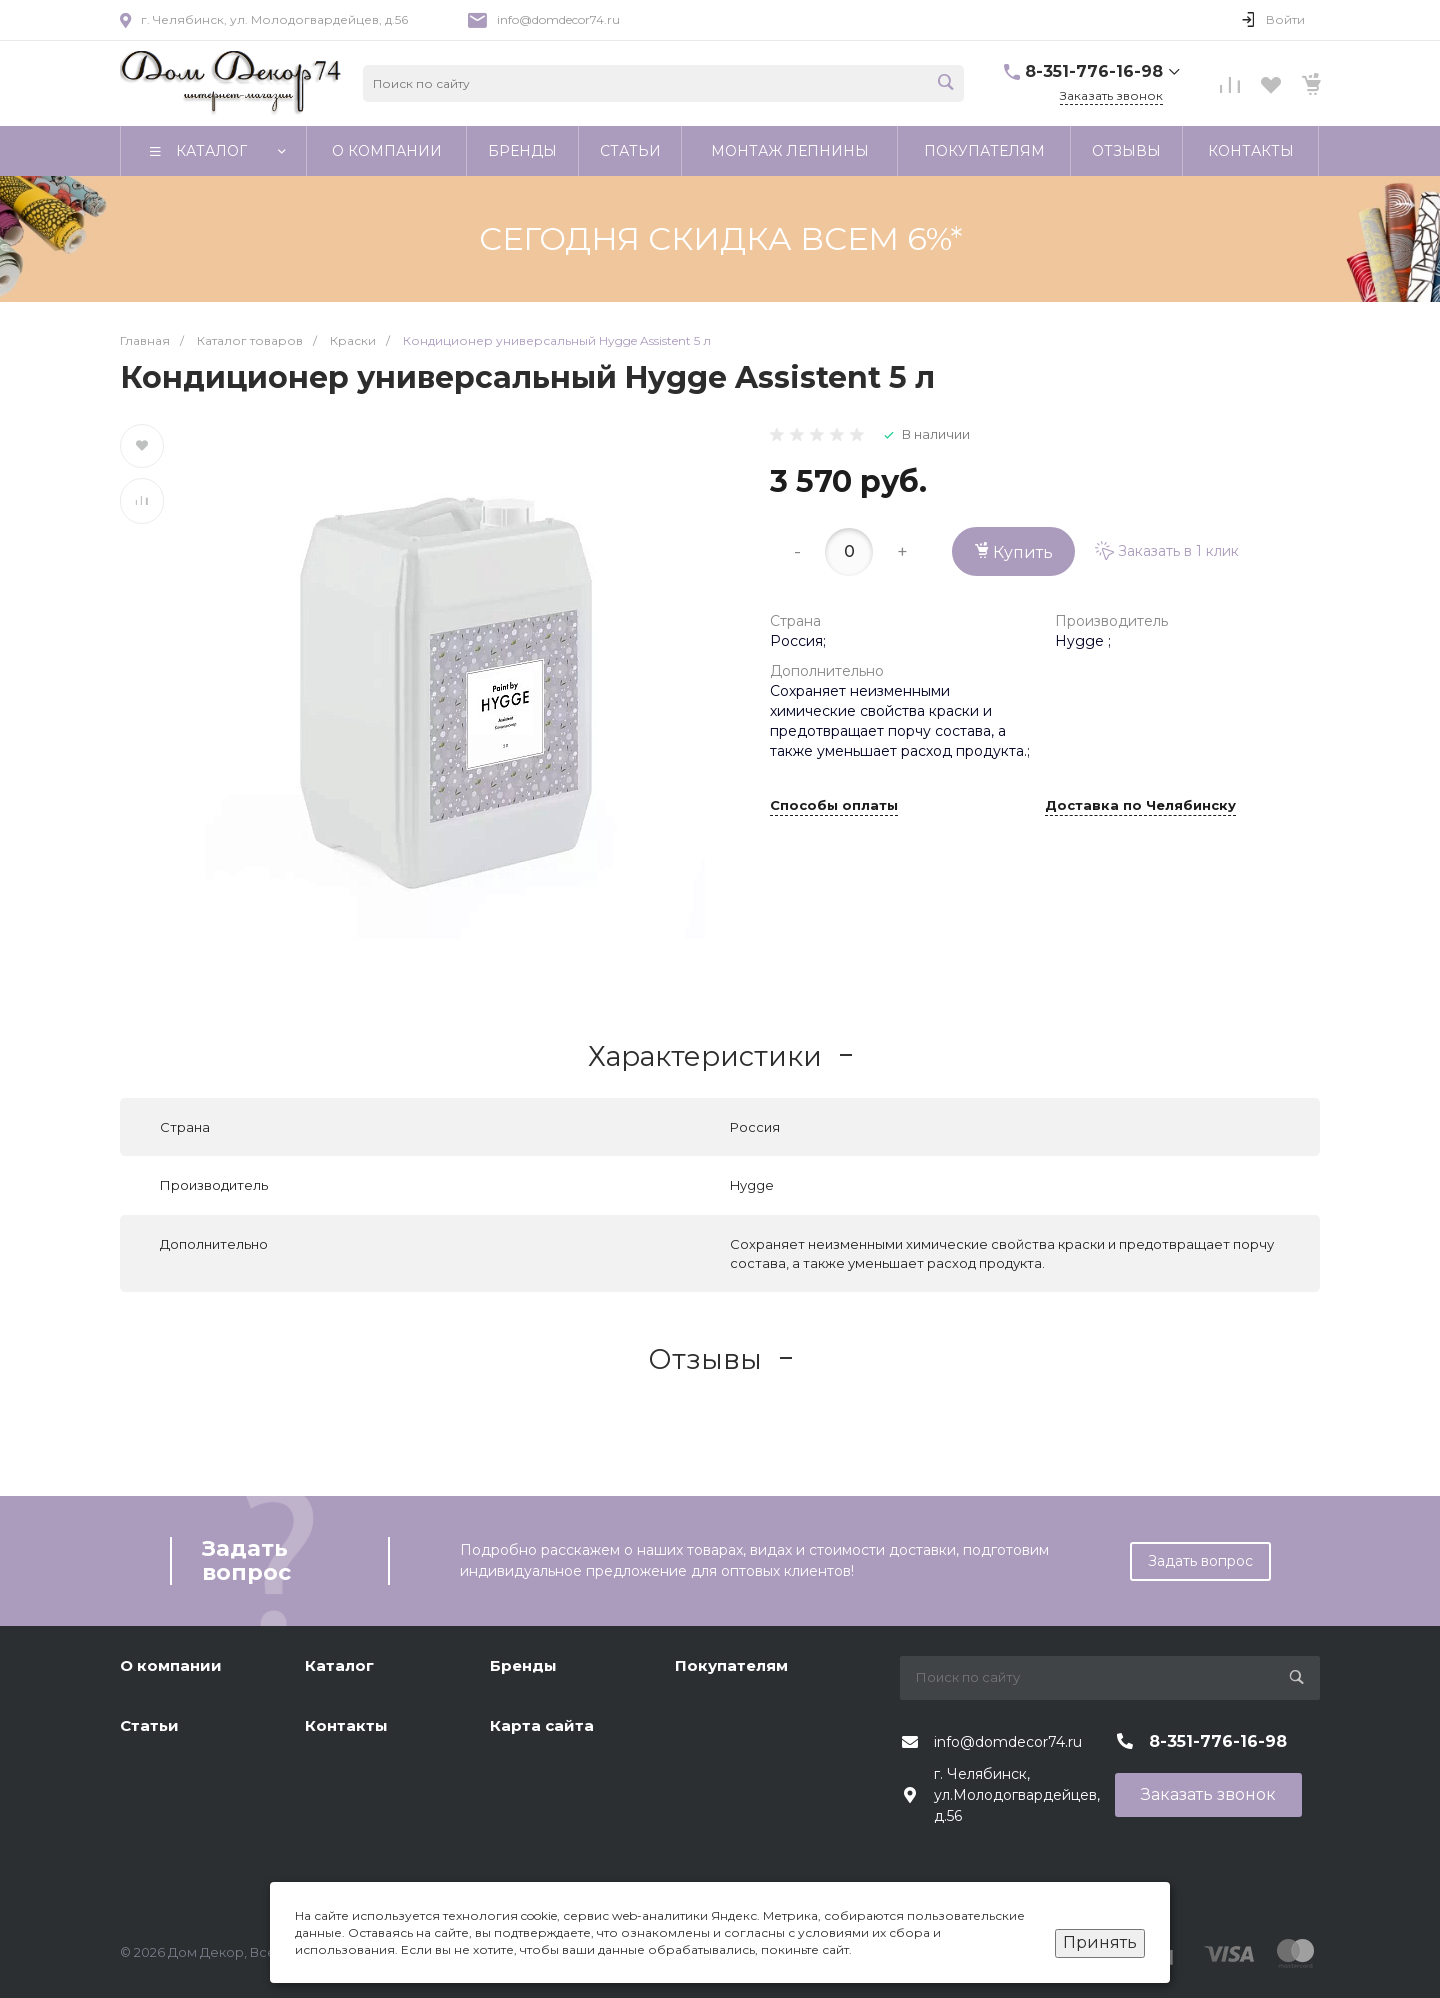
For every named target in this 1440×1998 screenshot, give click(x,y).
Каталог (339, 1665)
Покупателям (731, 1665)
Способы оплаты (834, 806)
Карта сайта (542, 1725)
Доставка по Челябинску (1140, 806)
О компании (171, 1665)
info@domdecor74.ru (558, 19)
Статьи (149, 1725)
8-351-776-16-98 (1094, 71)
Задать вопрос (1200, 1561)
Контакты (346, 1725)
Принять (1100, 1942)
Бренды (523, 1665)
